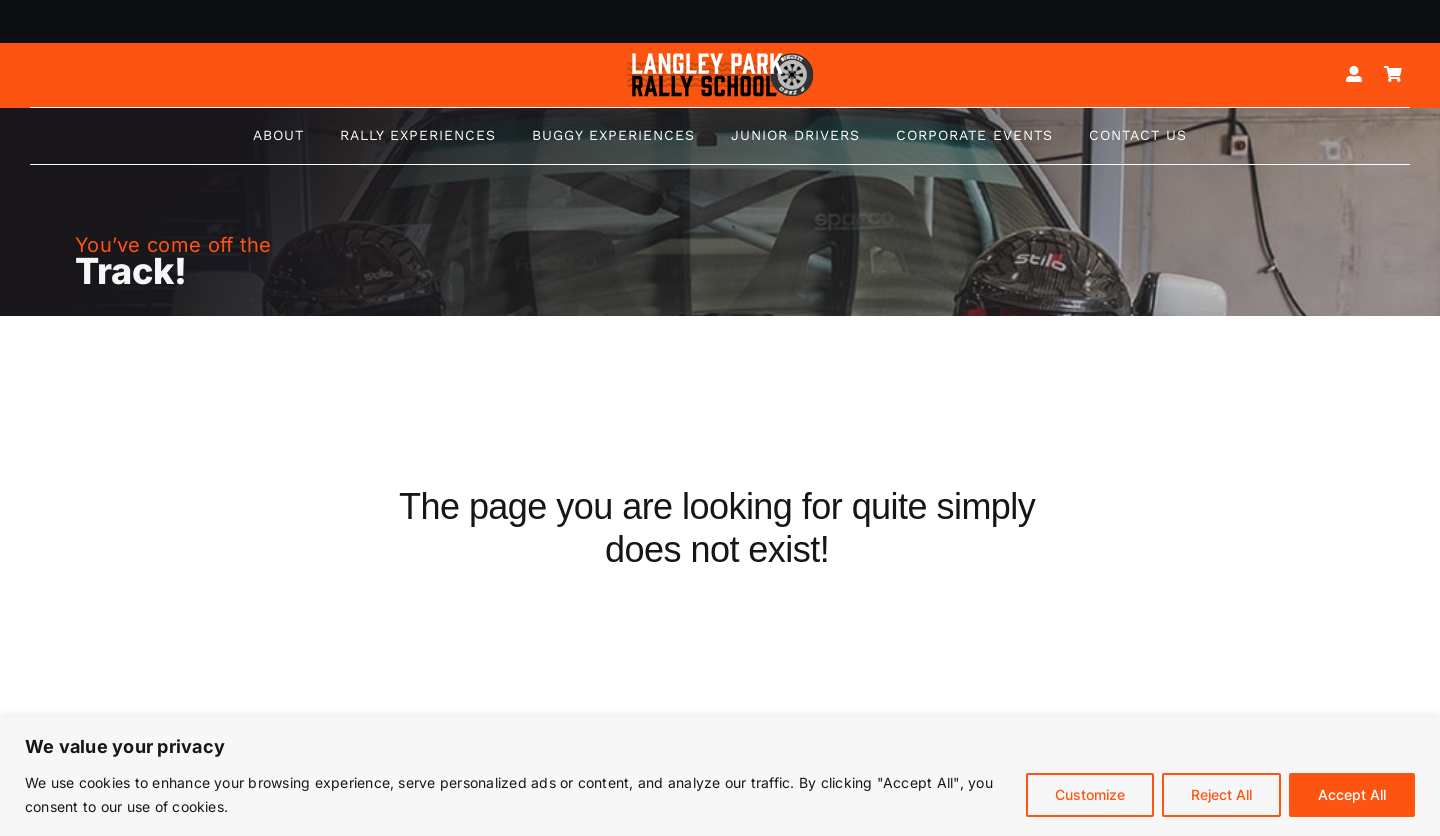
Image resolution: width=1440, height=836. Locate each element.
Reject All (1221, 794)
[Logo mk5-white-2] (720, 58)
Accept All (1352, 794)
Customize (1090, 794)
